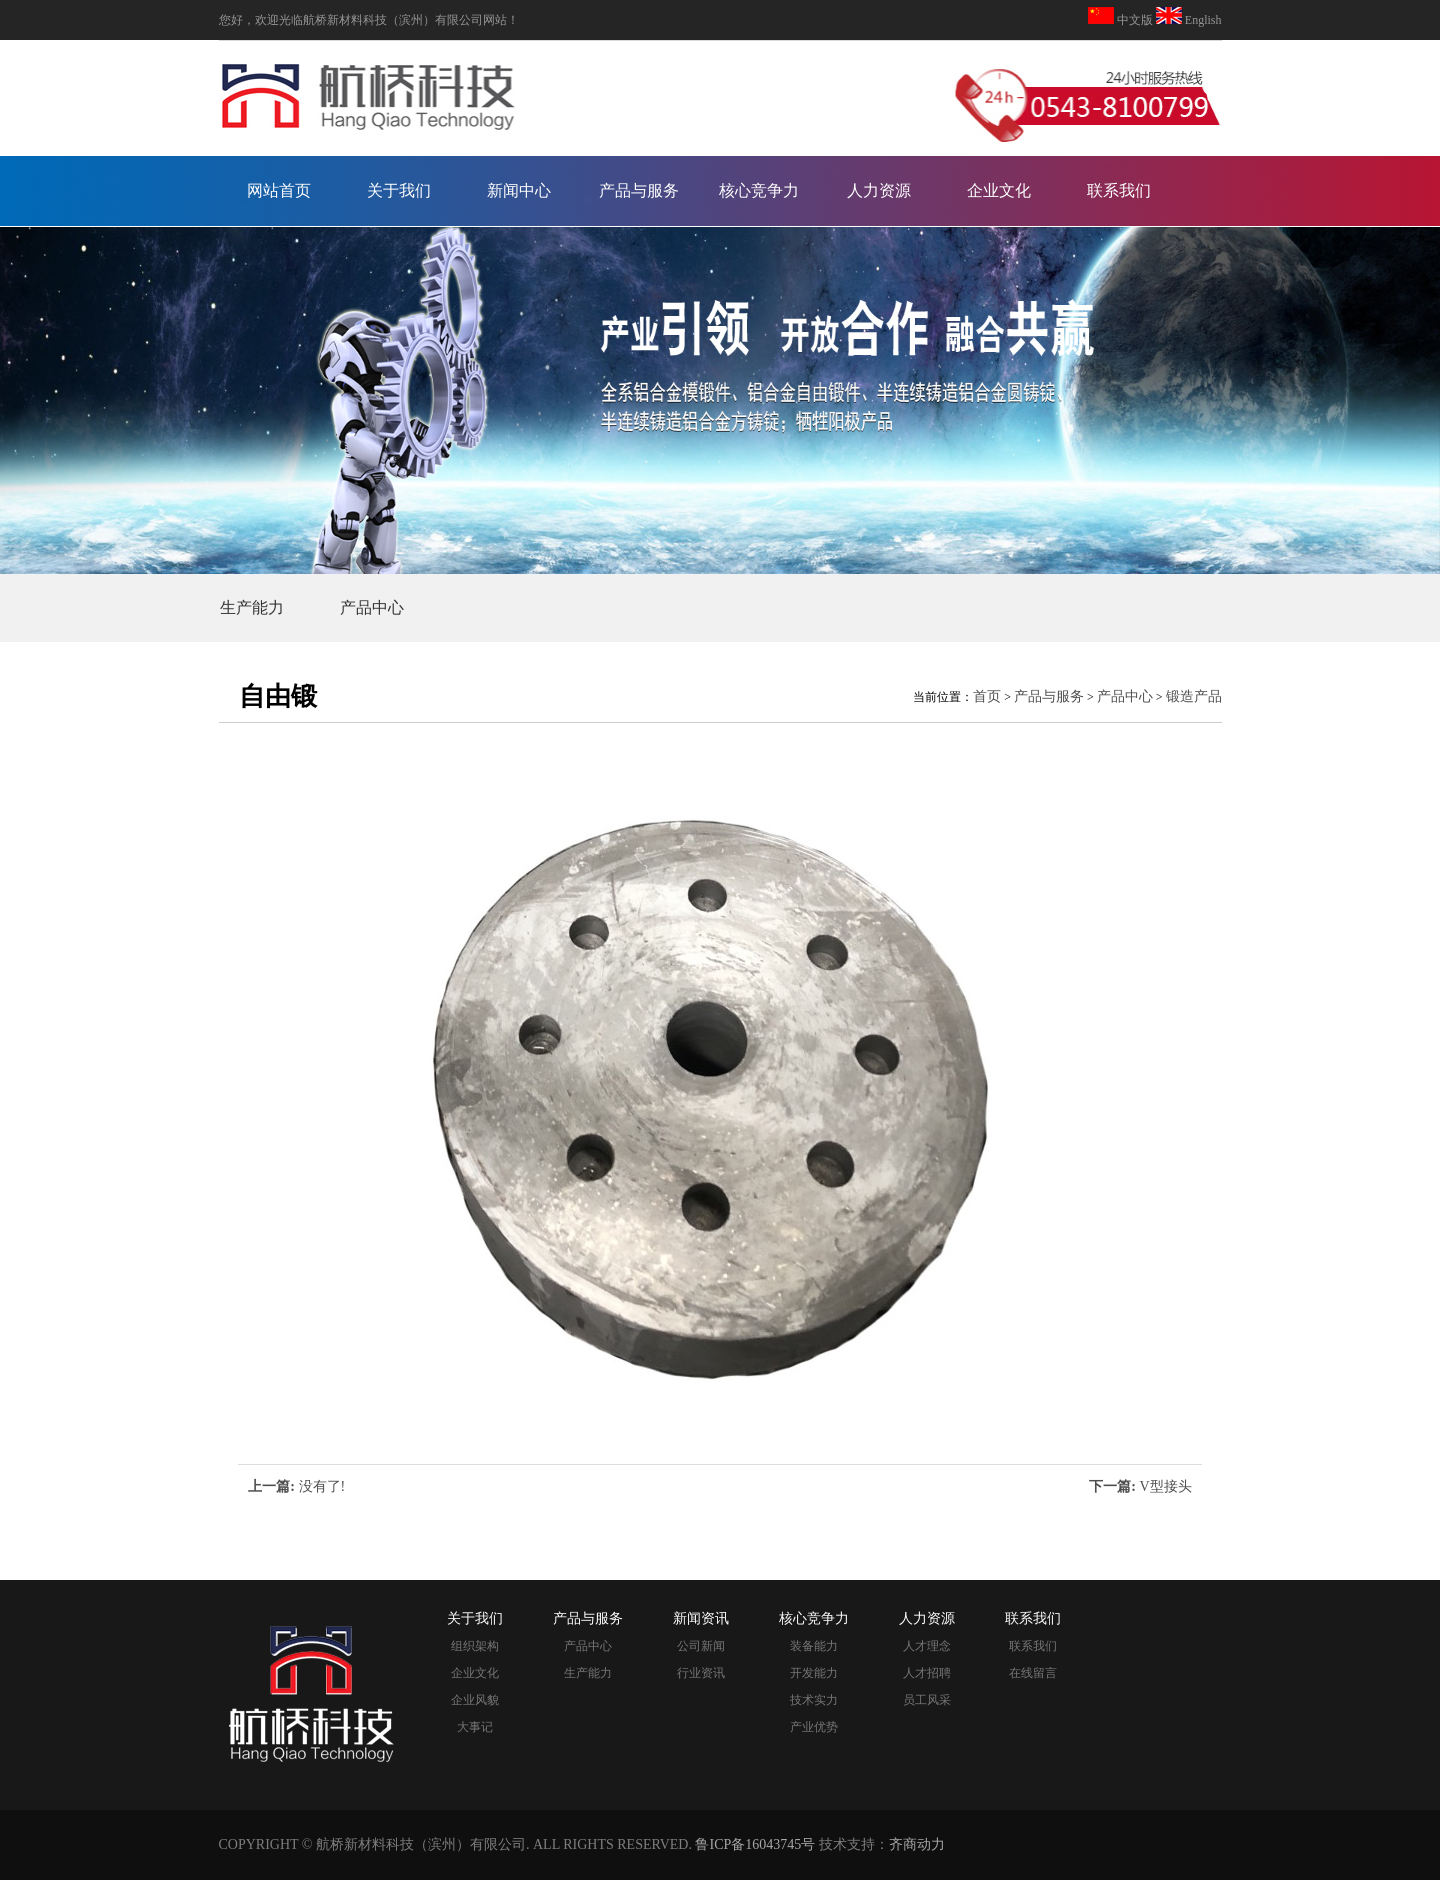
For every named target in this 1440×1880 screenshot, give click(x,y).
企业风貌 (475, 1700)
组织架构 (475, 1646)
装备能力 (814, 1646)
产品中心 (372, 607)
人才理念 (927, 1646)
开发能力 (814, 1673)
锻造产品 (1194, 696)
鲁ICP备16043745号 (755, 1844)
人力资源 (879, 190)
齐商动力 (917, 1844)
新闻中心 (519, 190)
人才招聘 (927, 1673)
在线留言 (1033, 1673)
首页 (987, 696)
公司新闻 (701, 1646)
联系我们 (1119, 190)
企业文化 (999, 190)
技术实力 (814, 1700)
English (1202, 20)
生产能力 (252, 607)
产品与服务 (639, 190)
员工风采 (927, 1700)
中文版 (1135, 20)
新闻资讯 (701, 1618)
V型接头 (1166, 1486)
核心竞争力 (759, 190)
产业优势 (814, 1727)
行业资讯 (701, 1673)
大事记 (475, 1727)
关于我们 (399, 190)
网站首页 (279, 190)
